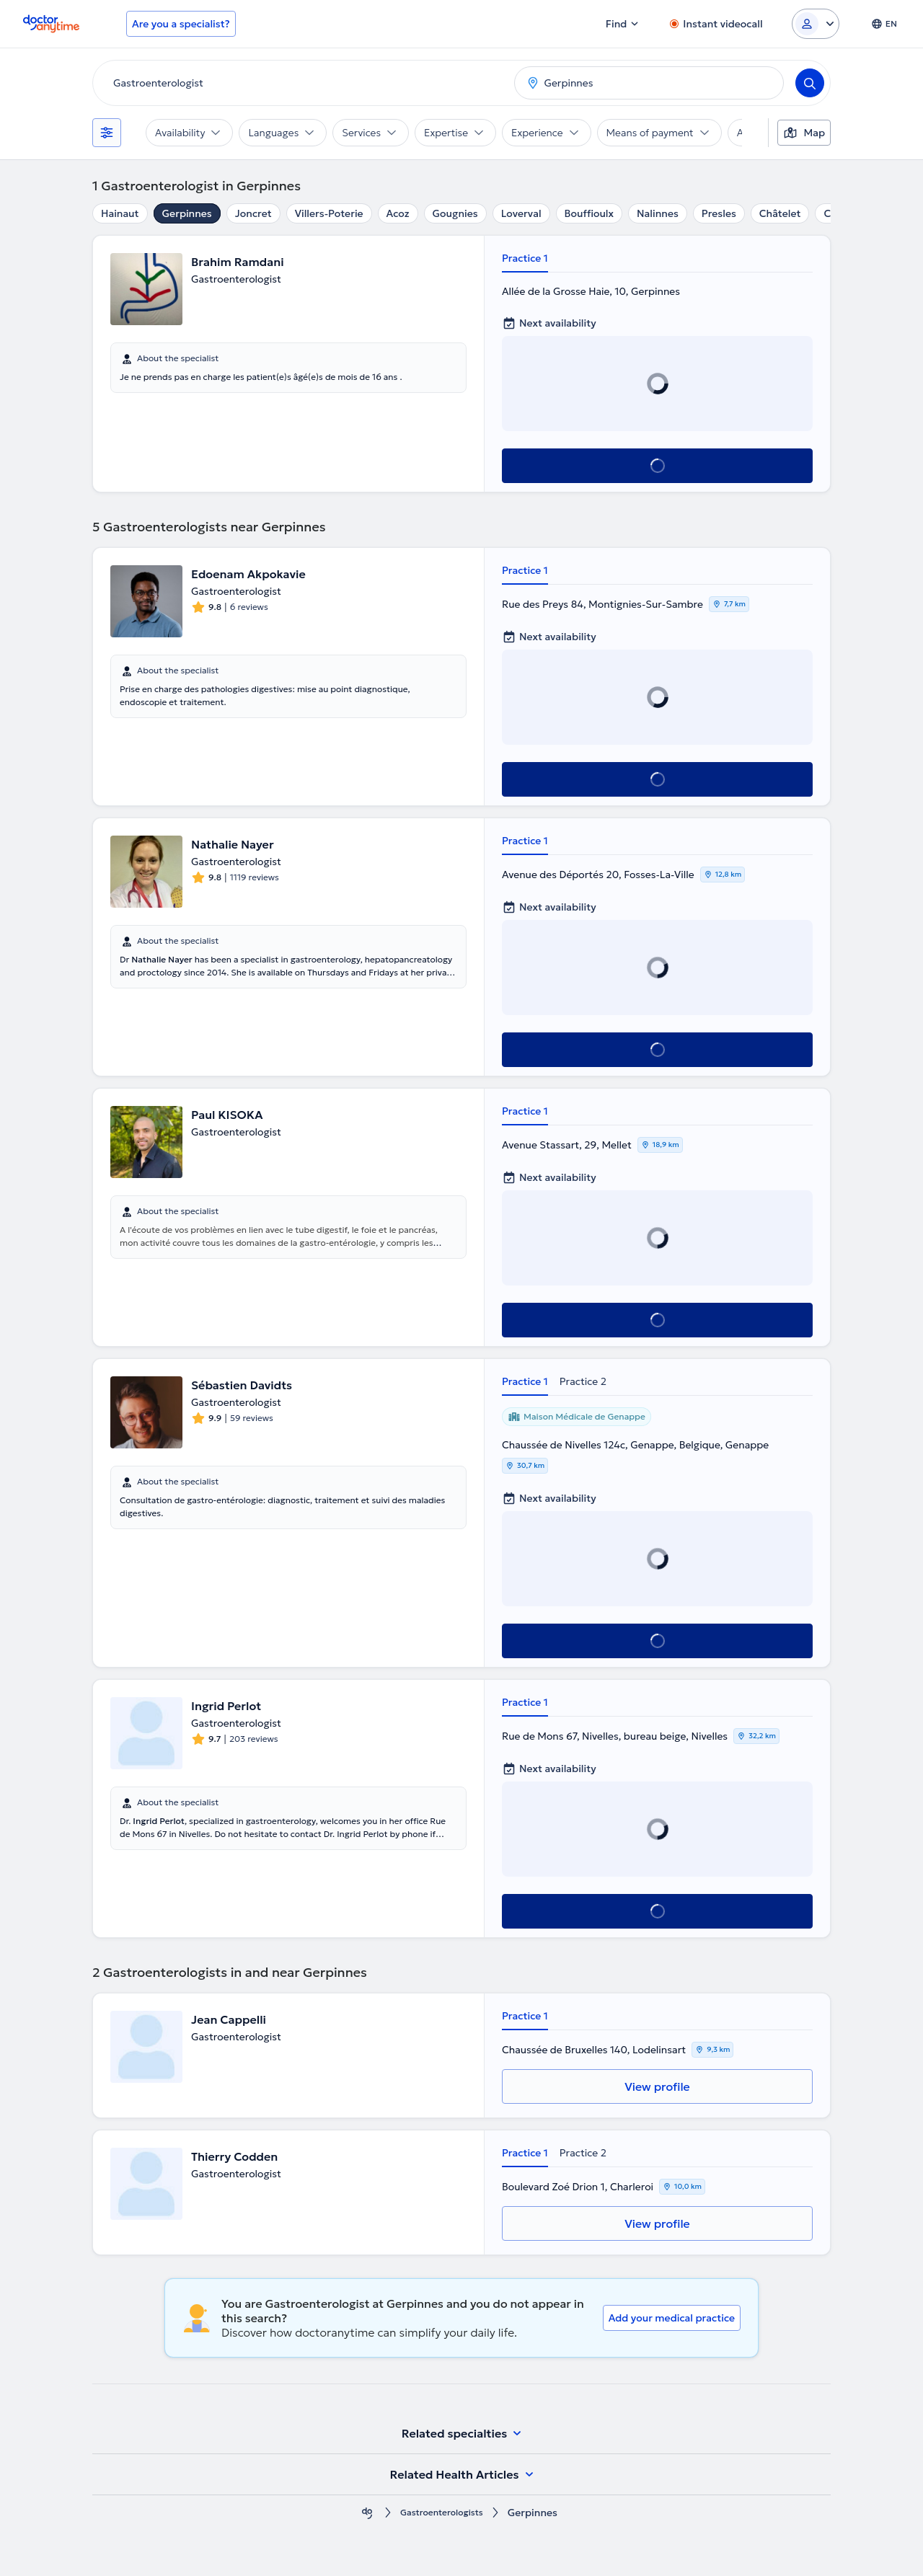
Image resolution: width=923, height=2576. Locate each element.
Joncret (253, 213)
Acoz (398, 213)
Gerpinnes (187, 213)
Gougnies (455, 213)
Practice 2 (583, 1381)
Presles (719, 213)
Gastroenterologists (441, 2513)
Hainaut (120, 213)
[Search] (809, 82)
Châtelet (780, 213)
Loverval (521, 213)
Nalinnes (658, 213)
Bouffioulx (589, 213)
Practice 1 (525, 258)
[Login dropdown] (815, 24)
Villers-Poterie (329, 213)
